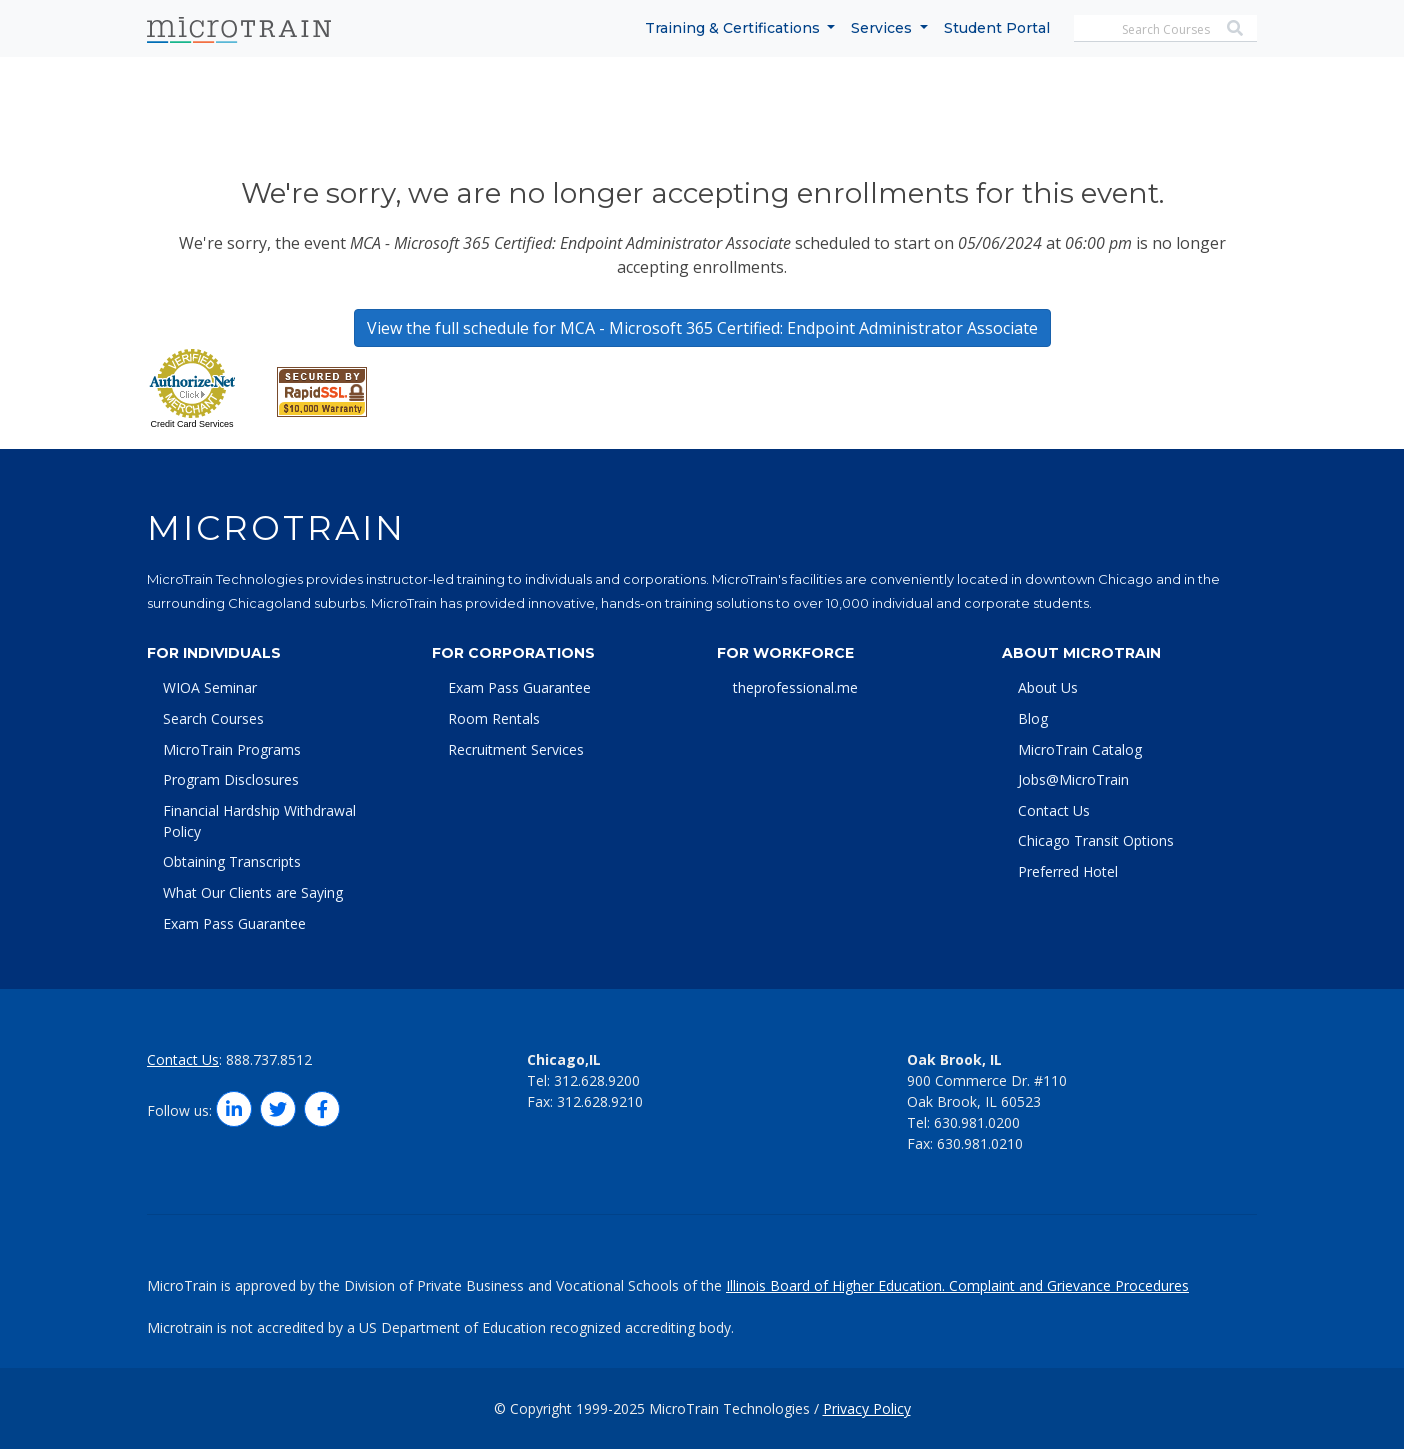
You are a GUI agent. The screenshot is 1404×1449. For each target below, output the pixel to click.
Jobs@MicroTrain (1073, 779)
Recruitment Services (516, 749)
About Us (1048, 687)
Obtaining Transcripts (232, 861)
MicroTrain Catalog (1080, 749)
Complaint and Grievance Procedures (1069, 1285)
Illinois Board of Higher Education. (837, 1285)
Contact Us (1054, 810)
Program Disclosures (231, 779)
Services (883, 28)
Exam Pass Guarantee (234, 923)
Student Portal (997, 28)
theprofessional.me (795, 687)
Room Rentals (494, 718)
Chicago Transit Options (1096, 840)
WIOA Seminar (210, 687)
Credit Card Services (191, 424)
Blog (1033, 718)
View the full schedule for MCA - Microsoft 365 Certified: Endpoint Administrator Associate (702, 328)
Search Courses (213, 718)
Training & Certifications (734, 28)
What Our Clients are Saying (253, 892)
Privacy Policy (867, 1408)
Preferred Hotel (1068, 871)
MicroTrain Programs (232, 749)
